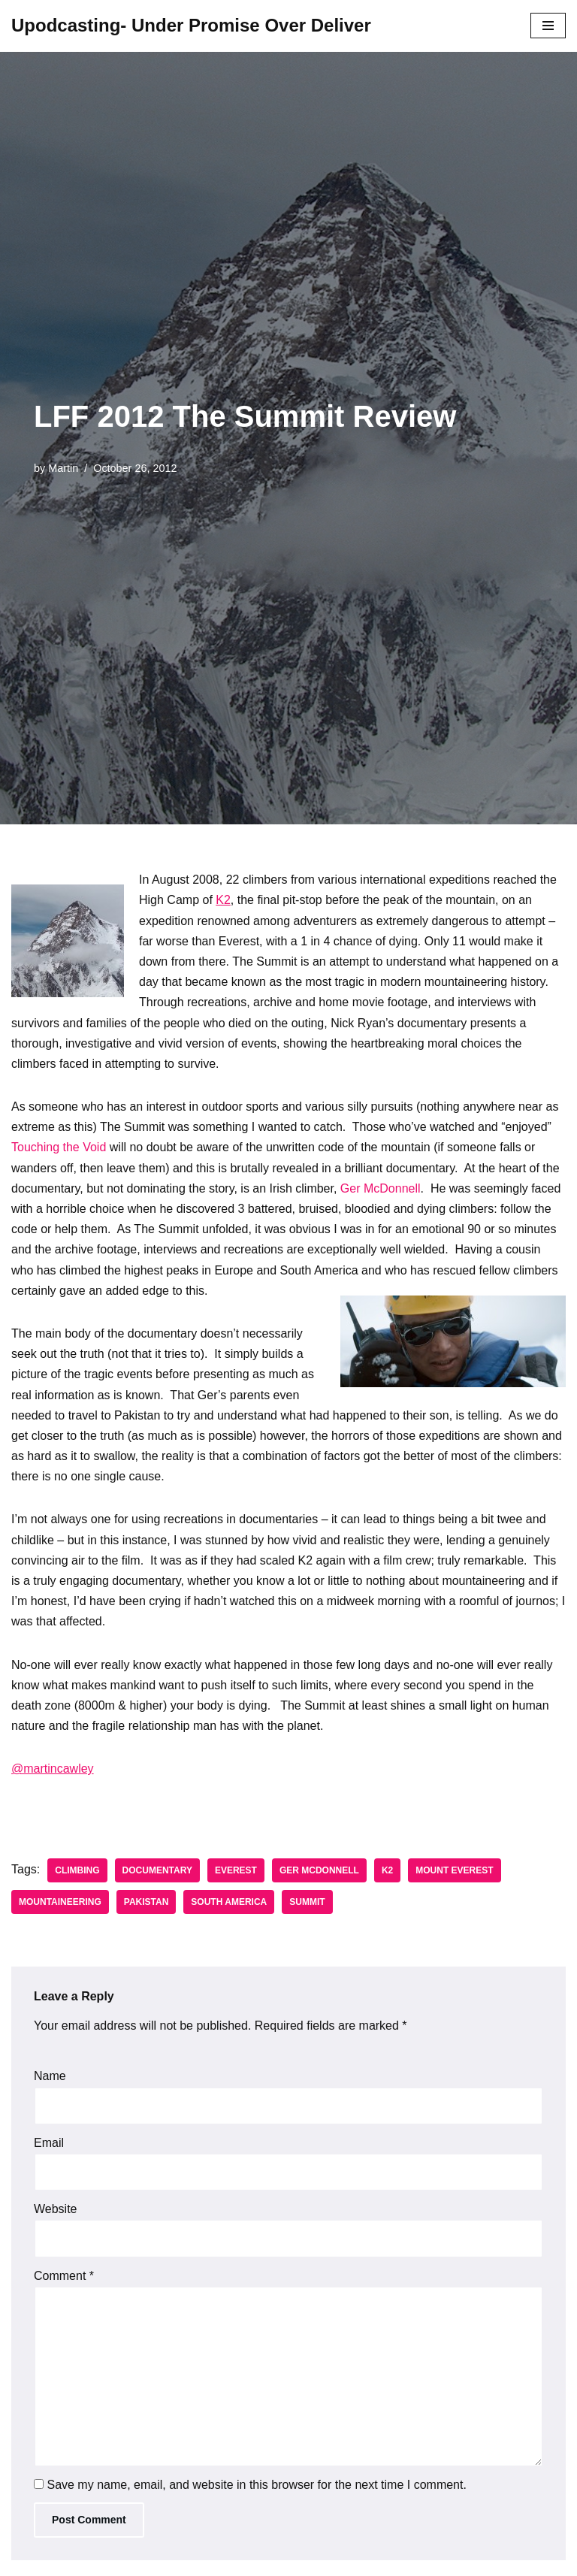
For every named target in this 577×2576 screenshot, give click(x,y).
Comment (64, 2275)
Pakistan (146, 1902)
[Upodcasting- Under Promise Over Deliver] (191, 26)
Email (49, 2142)
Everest (236, 1870)
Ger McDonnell (380, 1188)
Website (55, 2209)
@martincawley (52, 1768)
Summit (307, 1902)
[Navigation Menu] (548, 25)
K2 (223, 899)
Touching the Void (58, 1147)
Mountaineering (60, 1902)
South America (229, 1902)
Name (50, 2076)
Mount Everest (454, 1870)
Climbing (77, 1870)
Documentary (157, 1870)
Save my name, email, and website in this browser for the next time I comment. (256, 2484)
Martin (63, 468)
